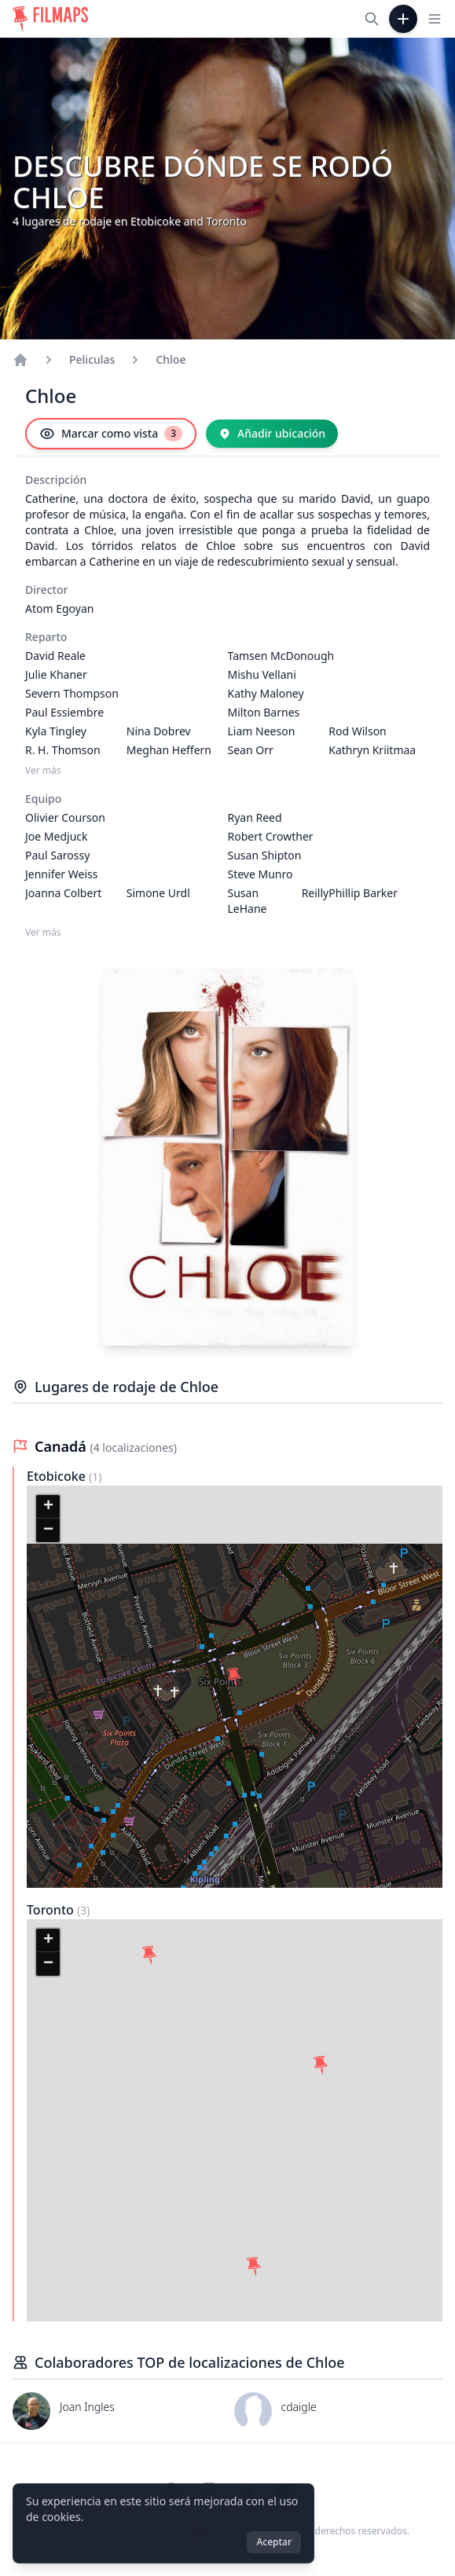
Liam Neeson (261, 731)
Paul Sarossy (57, 855)
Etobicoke (58, 1476)
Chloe (170, 359)
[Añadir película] (403, 19)
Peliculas (92, 359)
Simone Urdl (158, 892)
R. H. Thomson (63, 749)
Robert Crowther (271, 836)
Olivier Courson (65, 817)
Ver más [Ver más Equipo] (43, 932)
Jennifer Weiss (61, 874)
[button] (234, 1677)
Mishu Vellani (262, 674)
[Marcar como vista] (110, 433)
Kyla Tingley (55, 731)
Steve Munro (260, 874)
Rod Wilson (357, 731)
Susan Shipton (265, 855)
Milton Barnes (264, 712)
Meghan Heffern (169, 749)
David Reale (55, 655)
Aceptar (274, 2542)
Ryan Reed (255, 817)
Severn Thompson (72, 693)
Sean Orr (250, 749)
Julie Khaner (56, 674)
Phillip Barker (363, 892)
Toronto (52, 1909)
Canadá (62, 1446)
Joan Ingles (87, 2406)
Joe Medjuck (56, 836)
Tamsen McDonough (281, 655)
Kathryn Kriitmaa (372, 749)
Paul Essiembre (64, 712)
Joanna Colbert (63, 892)
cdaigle (299, 2406)
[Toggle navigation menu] (434, 19)
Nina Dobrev (159, 731)
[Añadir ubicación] (272, 434)
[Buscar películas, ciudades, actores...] (372, 19)
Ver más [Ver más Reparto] (43, 770)
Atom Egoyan (59, 608)
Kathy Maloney (266, 693)
